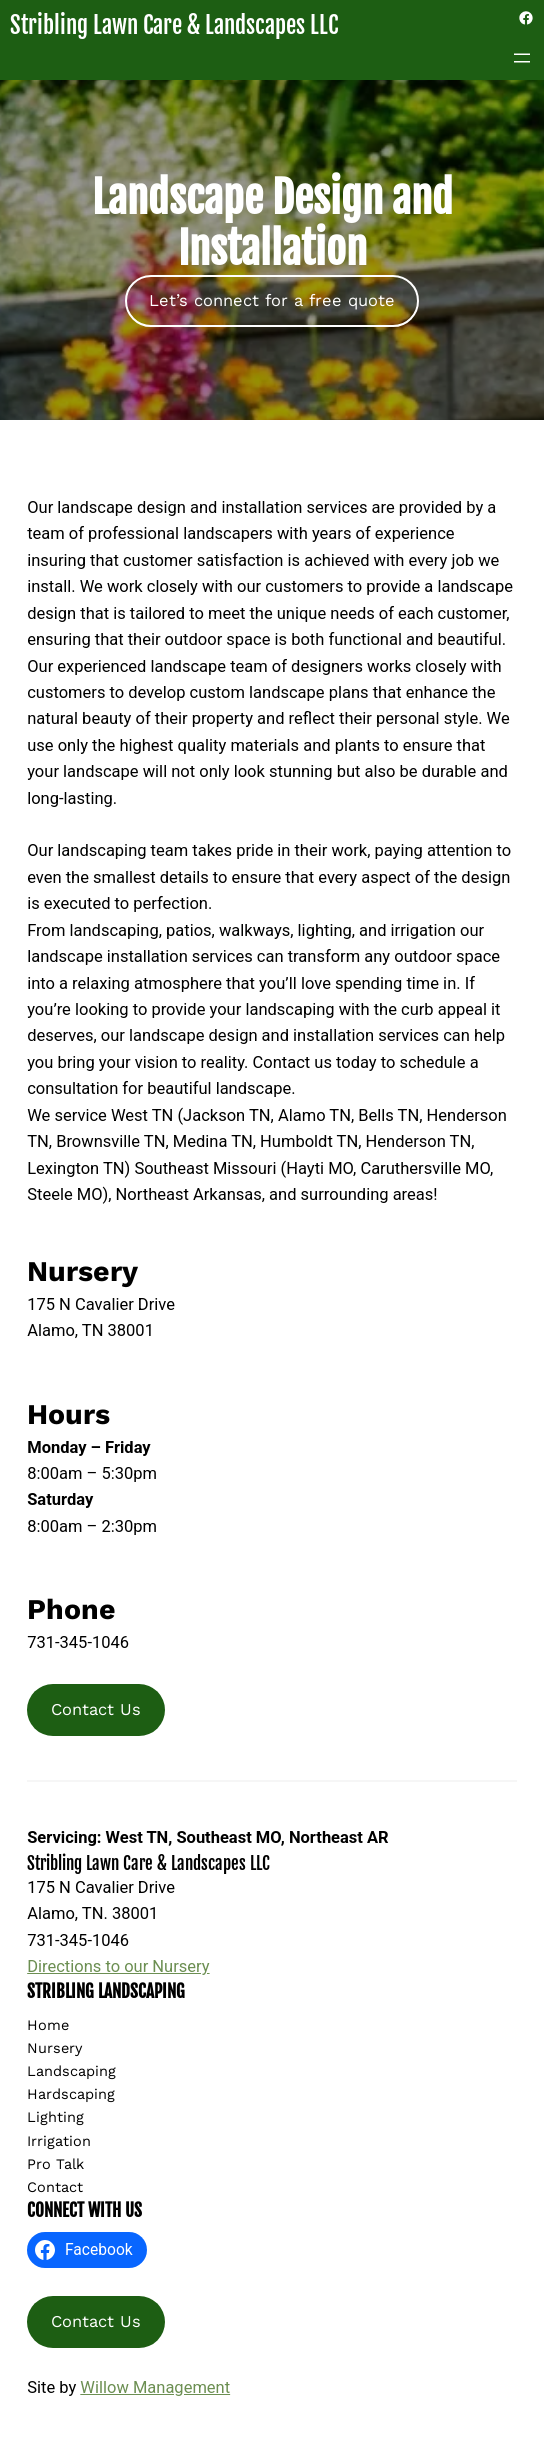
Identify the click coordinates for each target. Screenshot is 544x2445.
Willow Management (155, 2387)
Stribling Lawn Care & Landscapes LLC (174, 25)
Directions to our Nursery (118, 1966)
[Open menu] (522, 58)
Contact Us (96, 1709)
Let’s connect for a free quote (272, 300)
